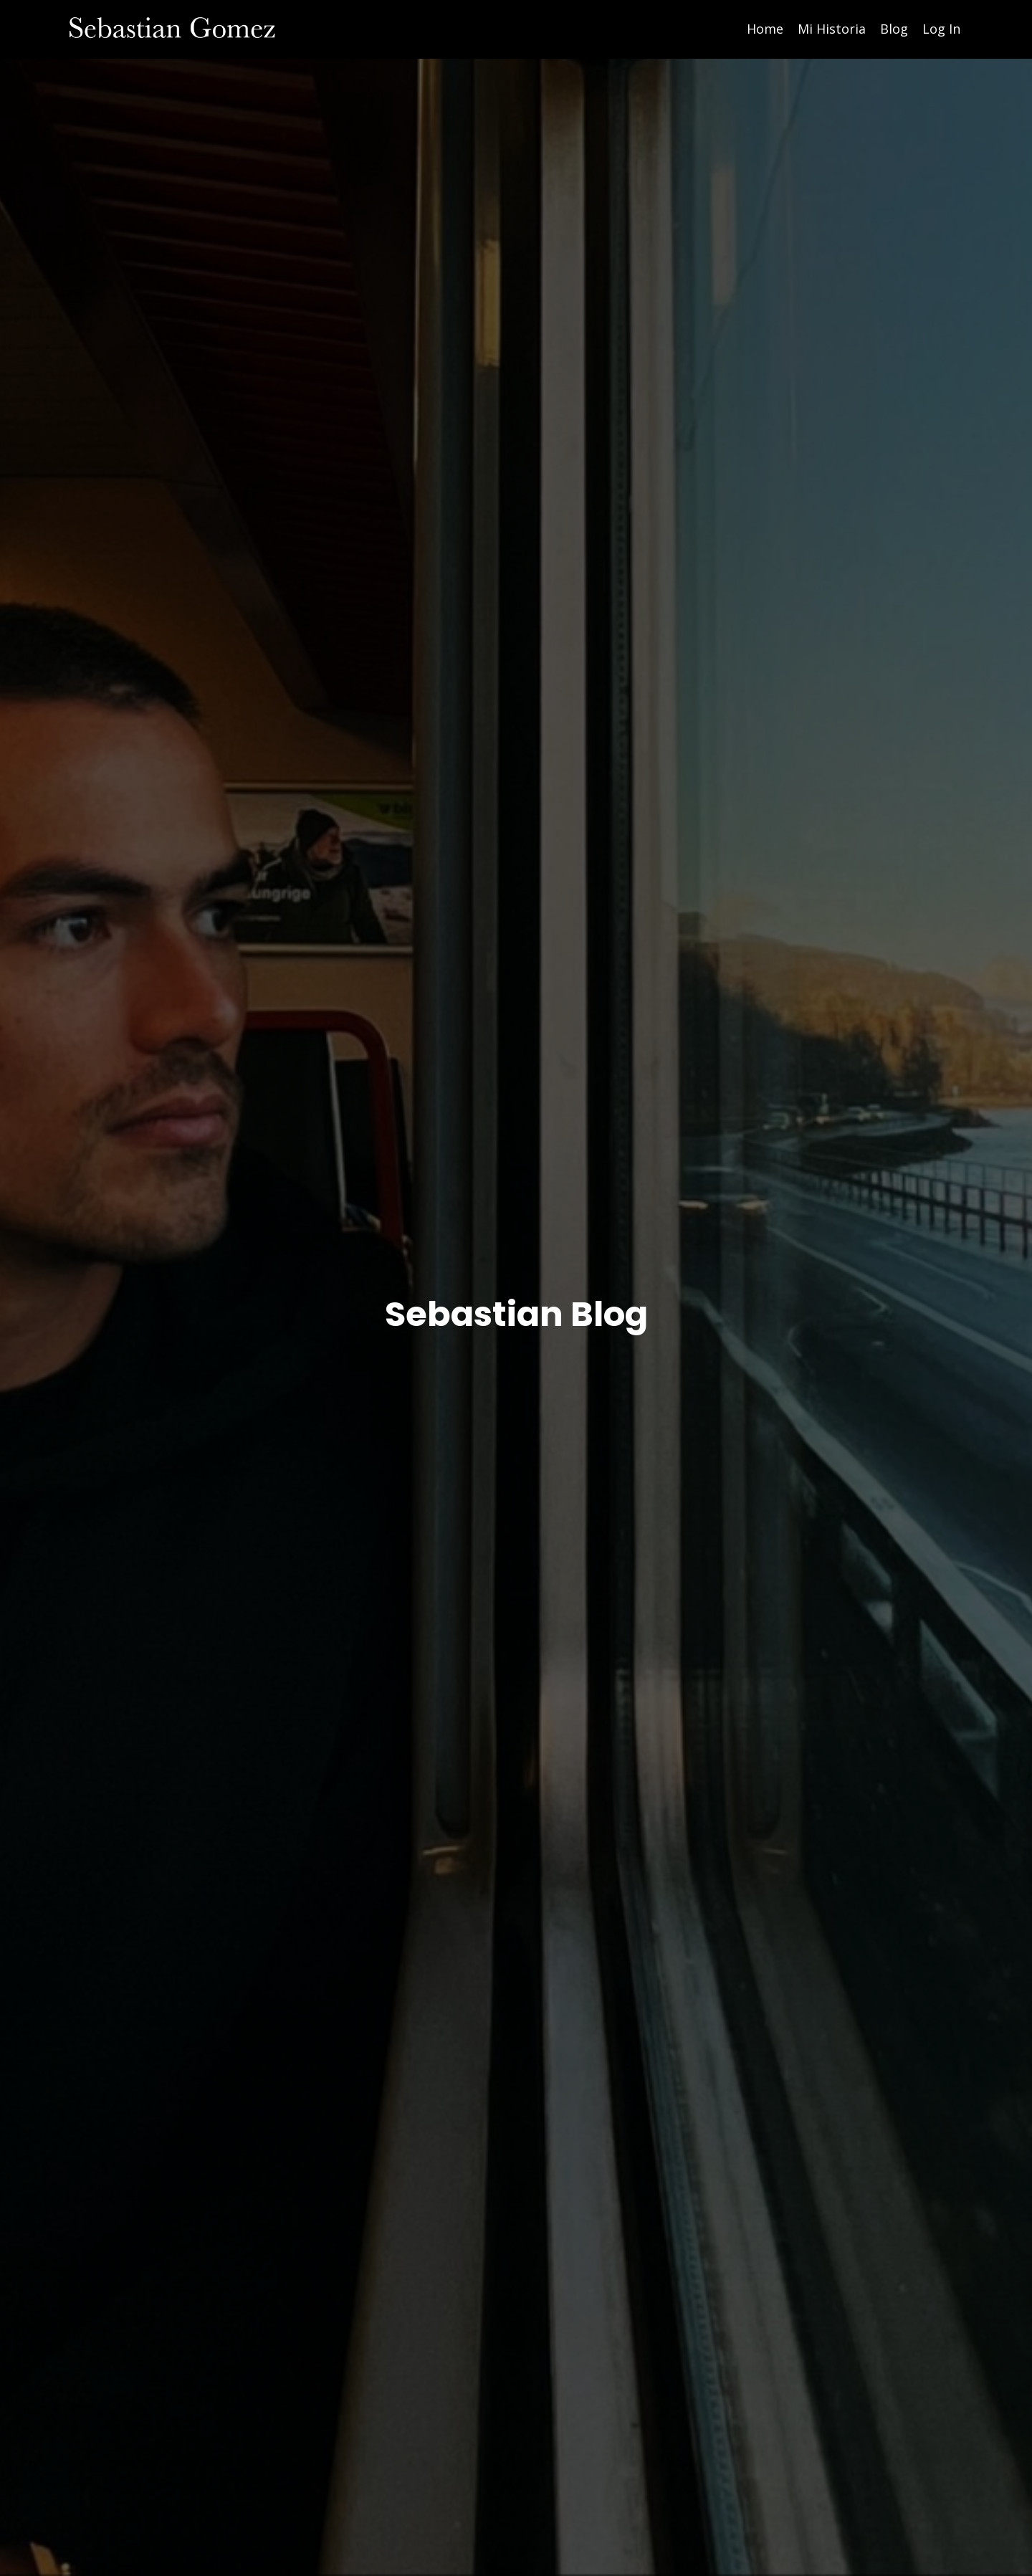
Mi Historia (832, 28)
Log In (941, 28)
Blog (894, 28)
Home (765, 28)
